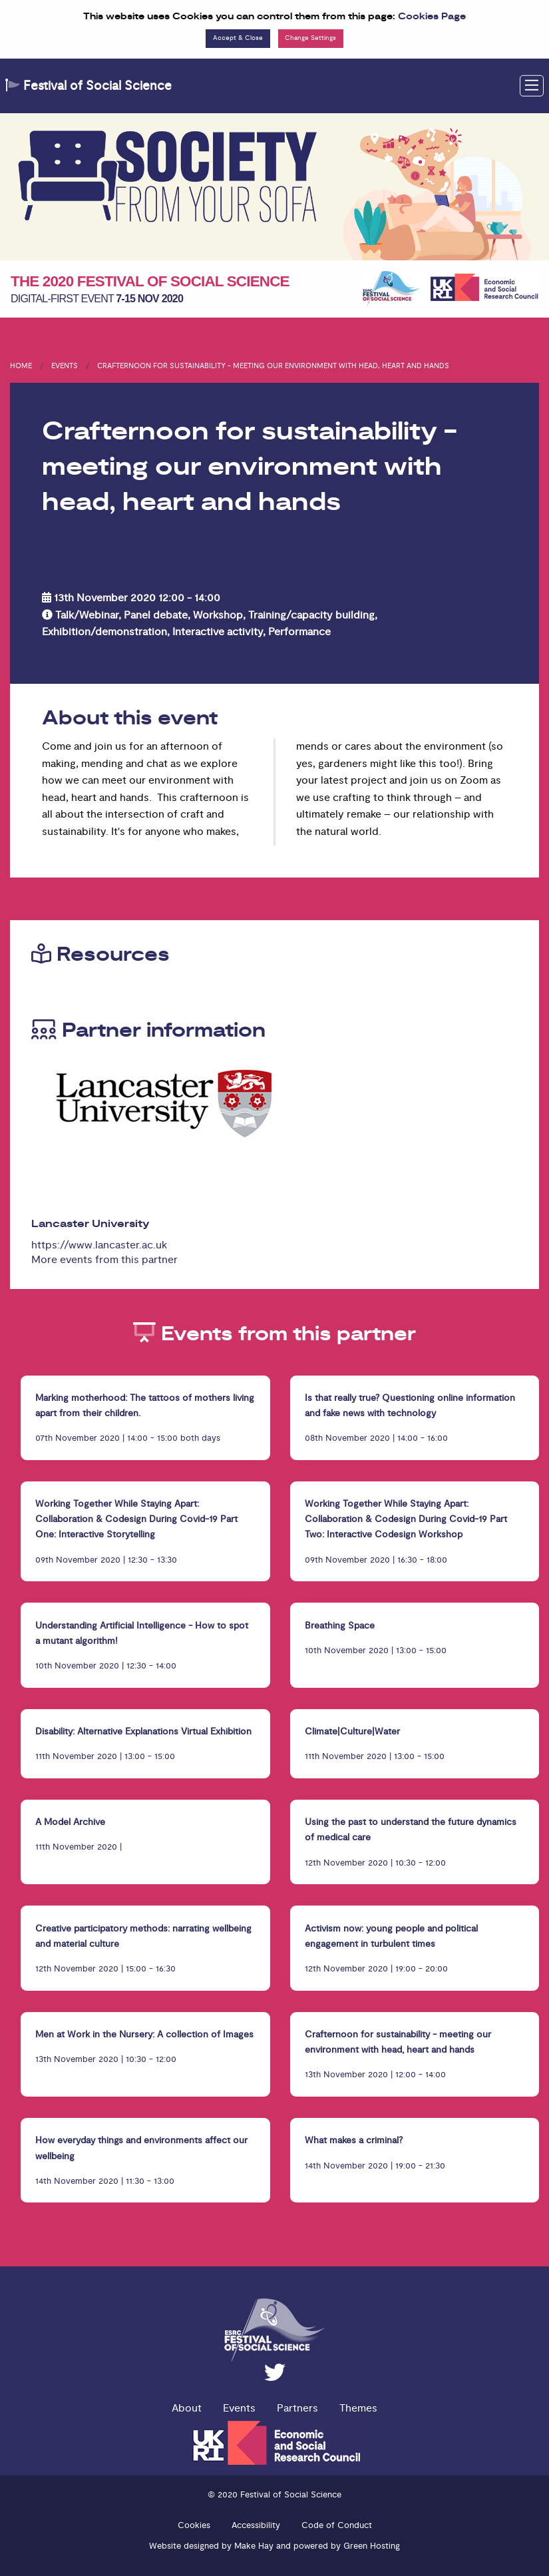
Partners (297, 2408)
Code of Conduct (336, 2525)
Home (21, 366)
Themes (358, 2408)
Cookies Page (432, 17)
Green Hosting (371, 2546)
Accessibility (256, 2525)
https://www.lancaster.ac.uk (99, 1245)
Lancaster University (90, 1224)
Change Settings (310, 38)
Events (64, 366)
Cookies (194, 2525)
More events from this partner (104, 1259)
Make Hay (254, 2546)
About (187, 2408)
